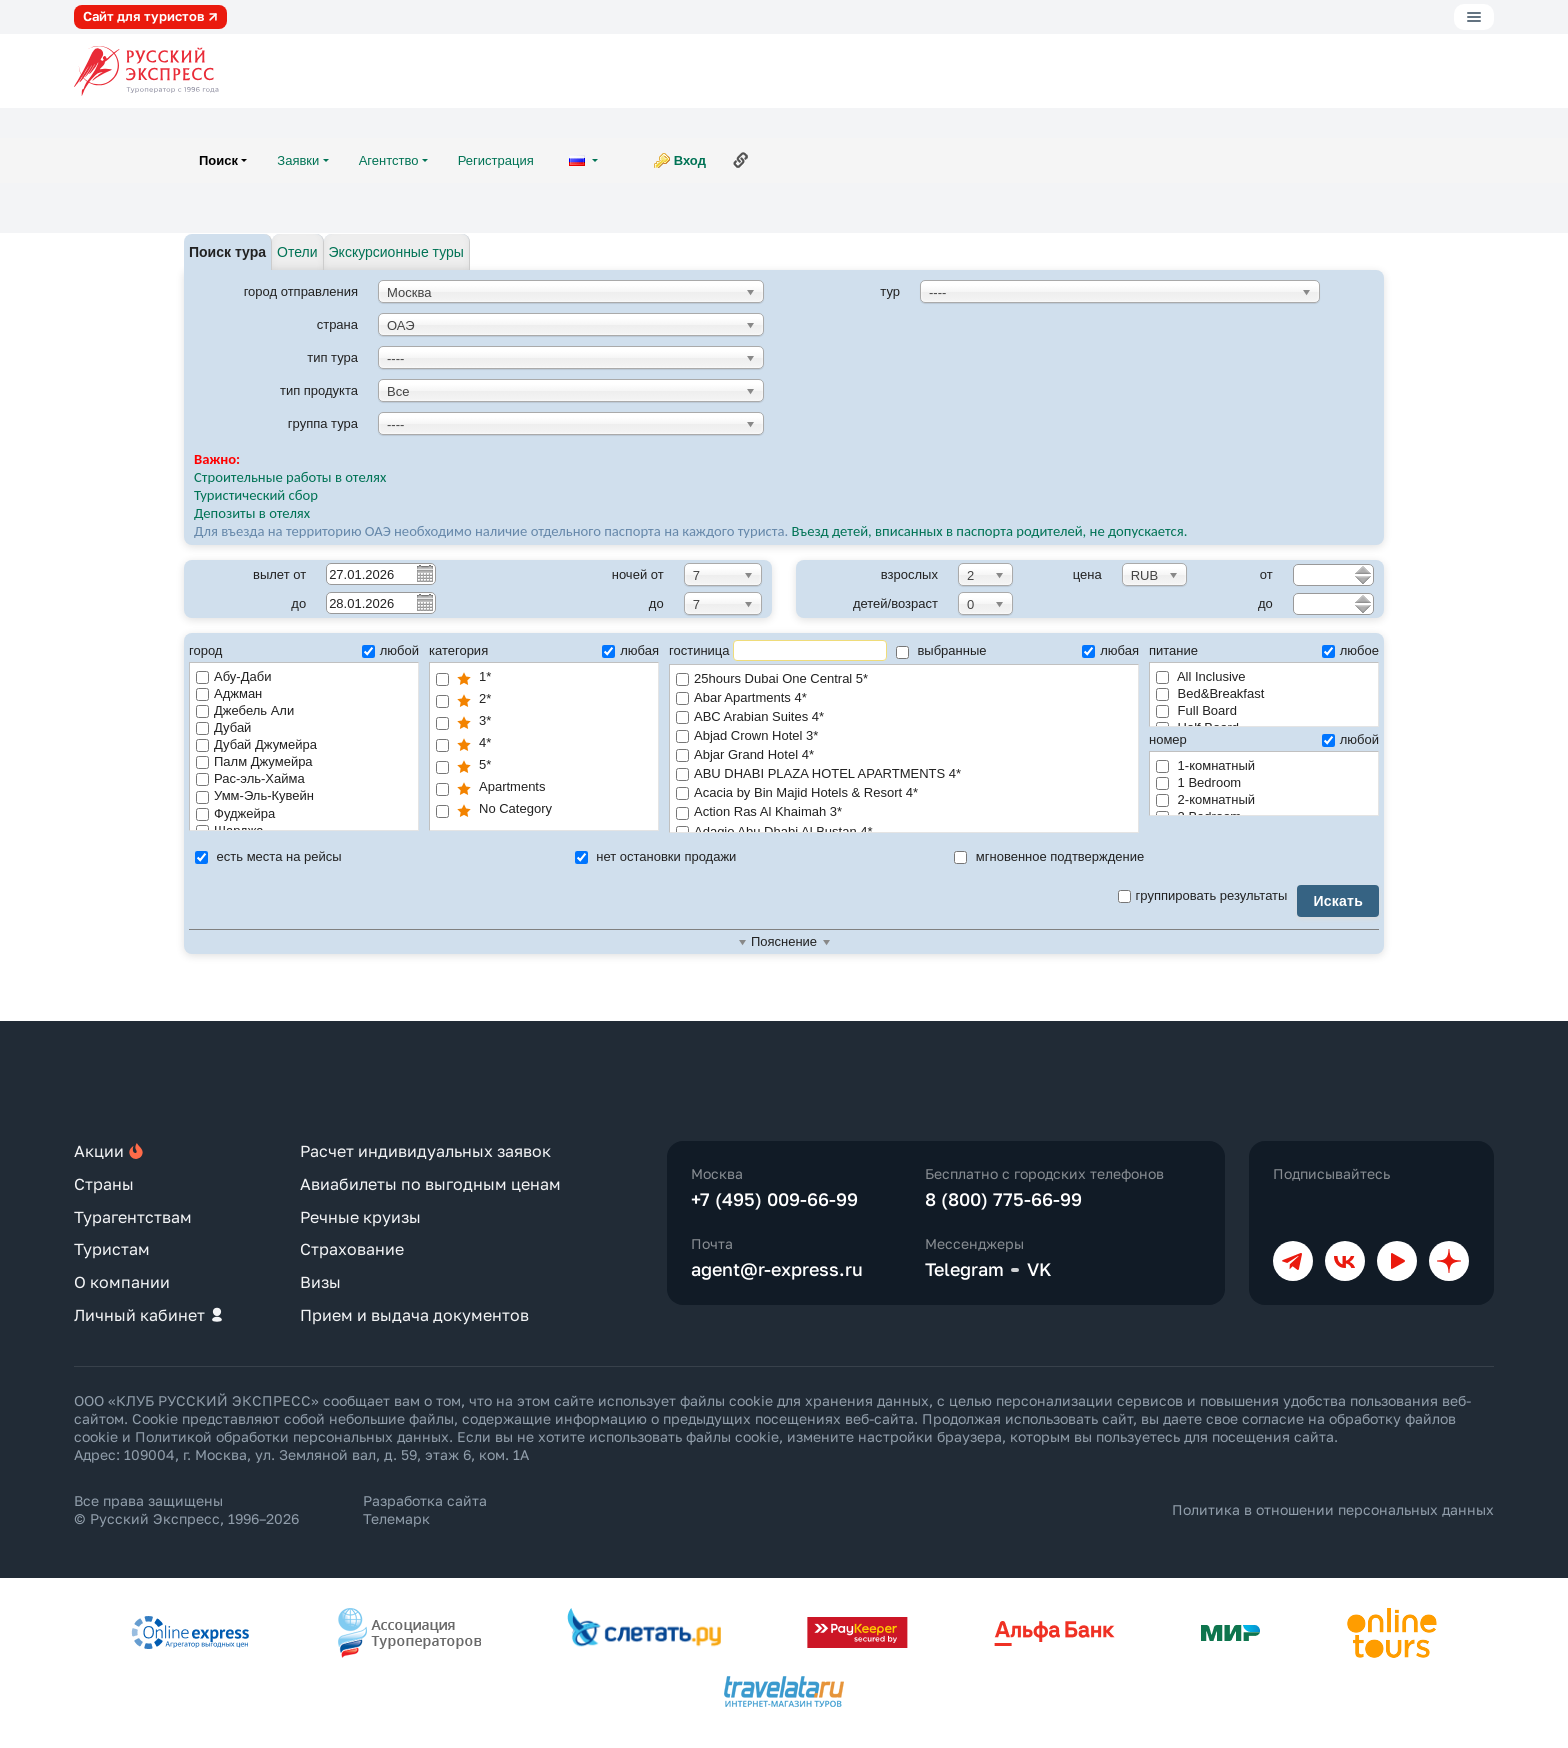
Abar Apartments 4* (904, 698)
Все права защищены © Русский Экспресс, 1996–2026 (186, 1509)
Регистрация (496, 160)
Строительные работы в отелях (290, 477)
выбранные (941, 650)
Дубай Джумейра (256, 744)
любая (630, 650)
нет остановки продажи (656, 856)
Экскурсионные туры (396, 252)
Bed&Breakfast (1210, 693)
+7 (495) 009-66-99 (774, 1199)
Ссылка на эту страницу (741, 160)
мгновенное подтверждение (1049, 856)
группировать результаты (1203, 895)
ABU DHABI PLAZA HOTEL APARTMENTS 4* (904, 774)
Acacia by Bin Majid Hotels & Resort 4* (904, 793)
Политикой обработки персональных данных (292, 1436)
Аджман (229, 693)
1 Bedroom (1198, 782)
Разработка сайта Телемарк (425, 1509)
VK (1039, 1269)
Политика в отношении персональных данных (1333, 1509)
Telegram (964, 1269)
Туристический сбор (256, 495)
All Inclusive (1201, 676)
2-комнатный (1205, 799)
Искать (1338, 901)
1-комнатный (1205, 765)
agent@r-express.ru (777, 1269)
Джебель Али (245, 710)
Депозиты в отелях (252, 513)
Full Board (1196, 710)
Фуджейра (235, 813)
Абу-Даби (233, 676)
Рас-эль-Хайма (250, 778)
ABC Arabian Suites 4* (904, 717)
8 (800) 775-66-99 (1003, 1199)
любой (390, 650)
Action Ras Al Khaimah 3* (904, 812)
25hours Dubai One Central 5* (904, 679)
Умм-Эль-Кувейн (255, 795)
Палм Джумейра (254, 761)
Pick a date (424, 573)
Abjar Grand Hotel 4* (904, 755)
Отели (297, 252)
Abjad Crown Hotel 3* (904, 736)
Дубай (223, 727)
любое (1350, 650)
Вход (690, 160)
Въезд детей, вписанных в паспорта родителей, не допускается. (991, 531)
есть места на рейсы (268, 856)
